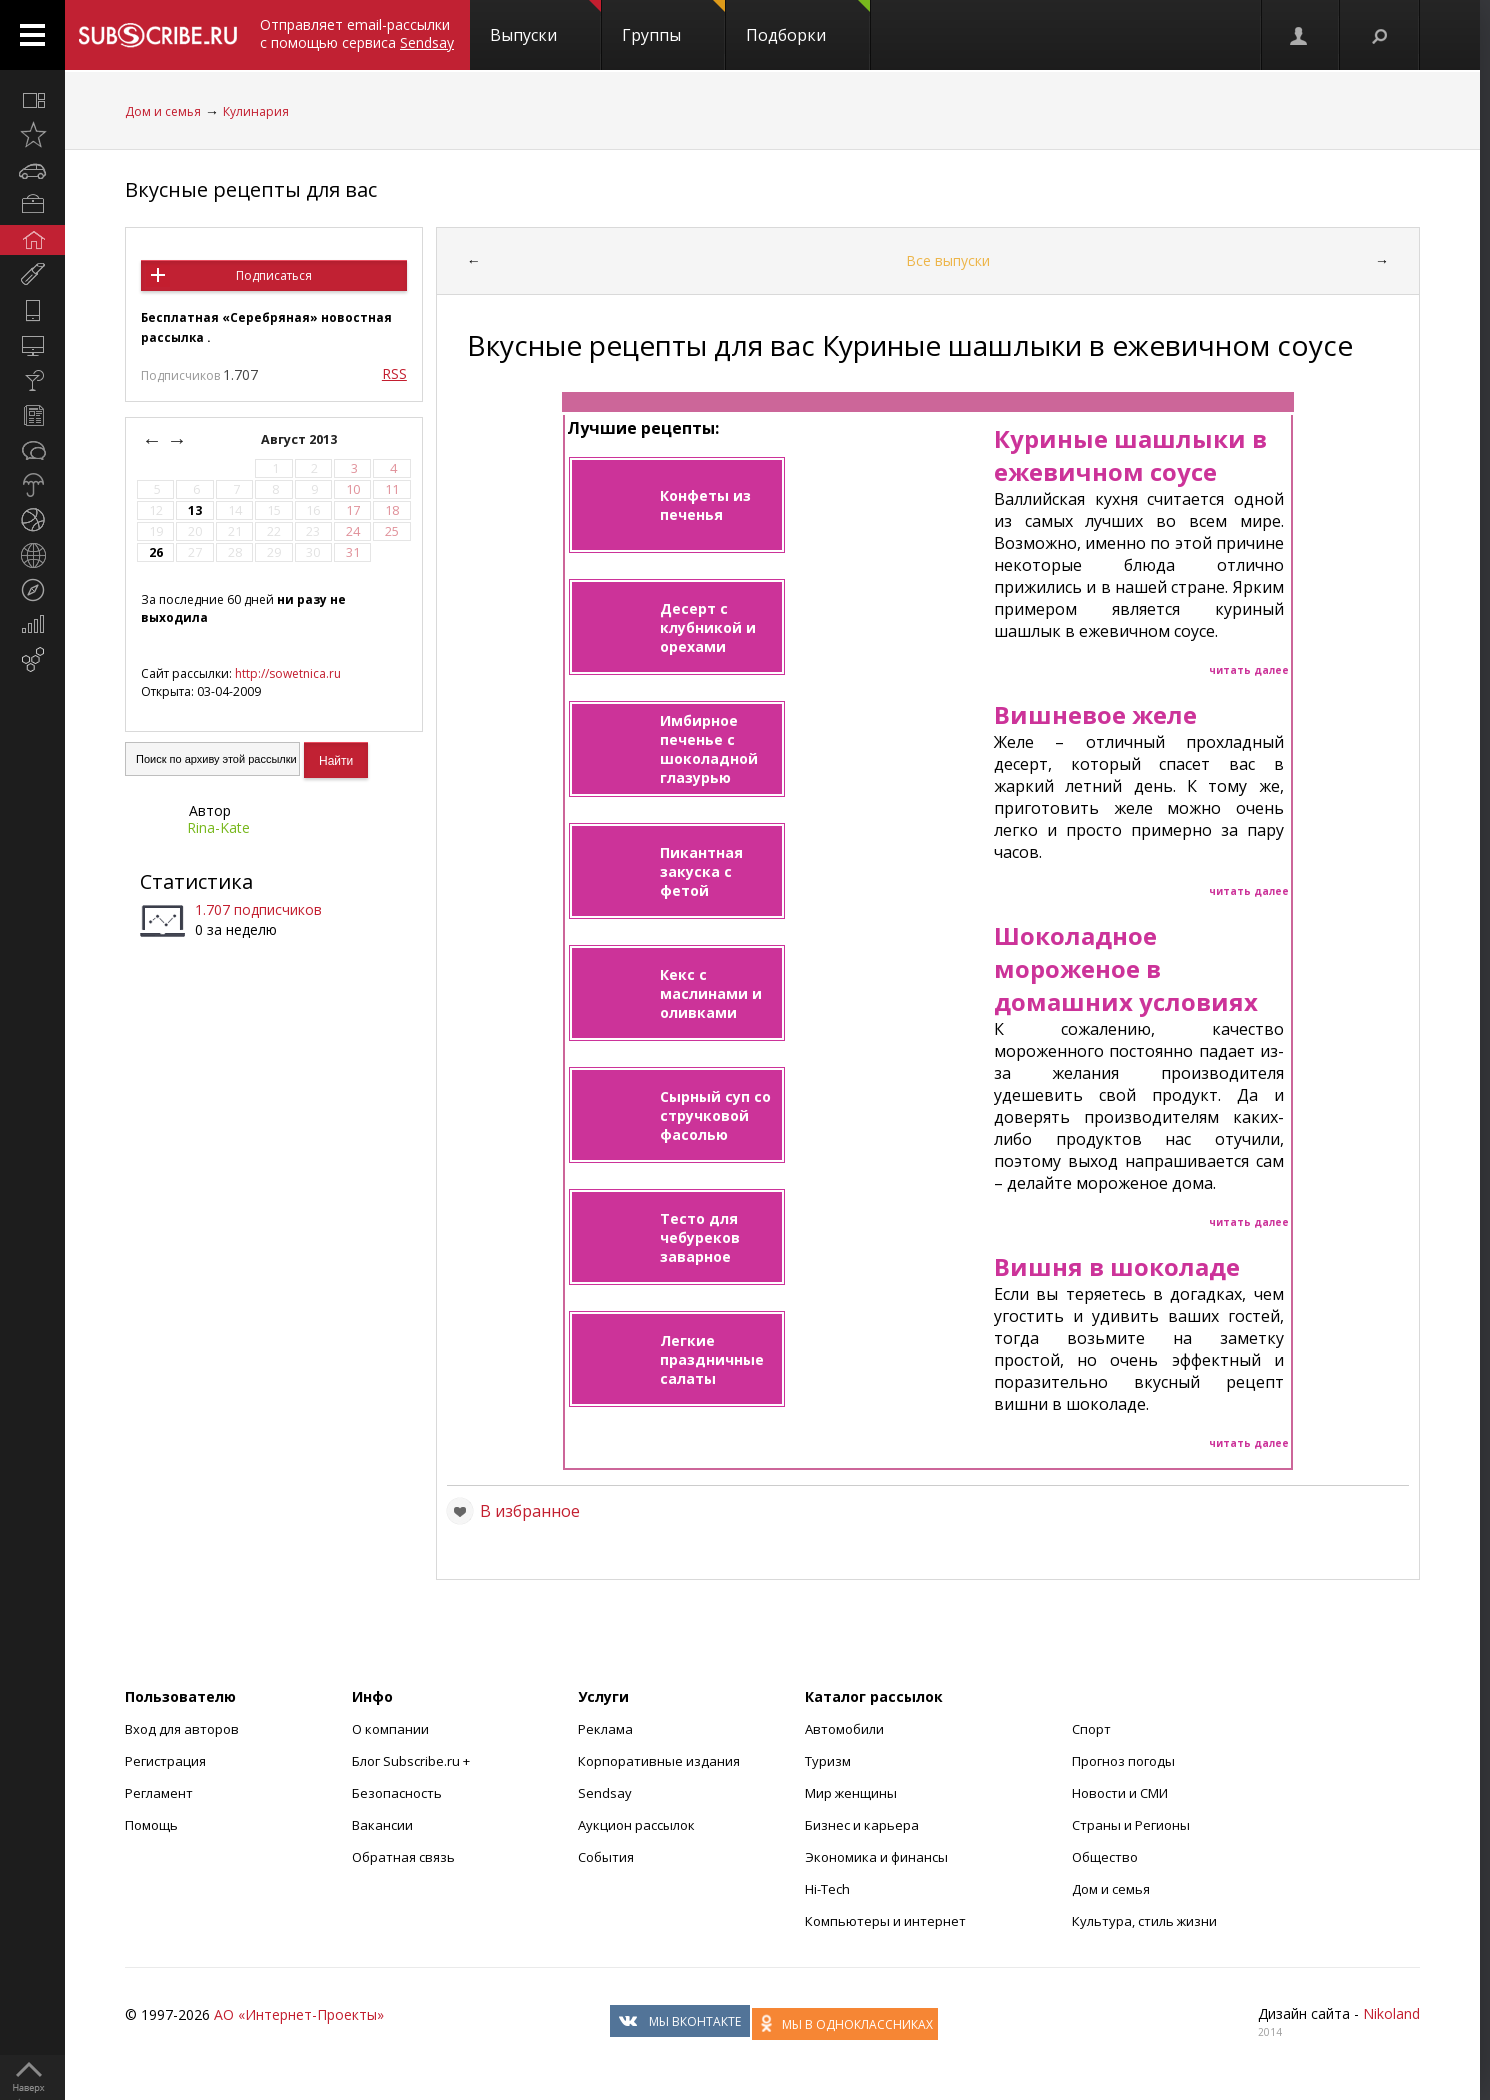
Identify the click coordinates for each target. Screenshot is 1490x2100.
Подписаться (274, 275)
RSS (394, 373)
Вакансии (382, 1825)
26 (156, 552)
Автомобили (844, 1729)
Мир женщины (851, 1793)
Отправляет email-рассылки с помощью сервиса (357, 33)
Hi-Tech (827, 1889)
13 (195, 510)
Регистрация (165, 1761)
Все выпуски (948, 260)
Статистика (196, 881)
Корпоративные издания (659, 1761)
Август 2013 (300, 439)
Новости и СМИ (1120, 1793)
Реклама (605, 1729)
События (606, 1857)
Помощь (151, 1825)
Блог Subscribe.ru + (412, 1761)
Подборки (808, 23)
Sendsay (605, 1793)
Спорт (1091, 1729)
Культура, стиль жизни (1144, 1921)
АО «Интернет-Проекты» (299, 2014)
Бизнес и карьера (862, 1825)
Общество (1105, 1857)
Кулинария (256, 111)
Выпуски (545, 23)
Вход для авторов (182, 1729)
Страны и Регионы (1131, 1825)
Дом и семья (163, 111)
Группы (673, 23)
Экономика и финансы (876, 1857)
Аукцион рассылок (636, 1825)
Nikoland (1391, 2013)
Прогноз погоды (1123, 1761)
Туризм (828, 1761)
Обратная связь (403, 1857)
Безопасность (397, 1793)
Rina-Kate (218, 827)
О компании (390, 1729)
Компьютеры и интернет (885, 1921)
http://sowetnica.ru (288, 673)
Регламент (159, 1793)
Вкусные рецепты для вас (251, 189)
